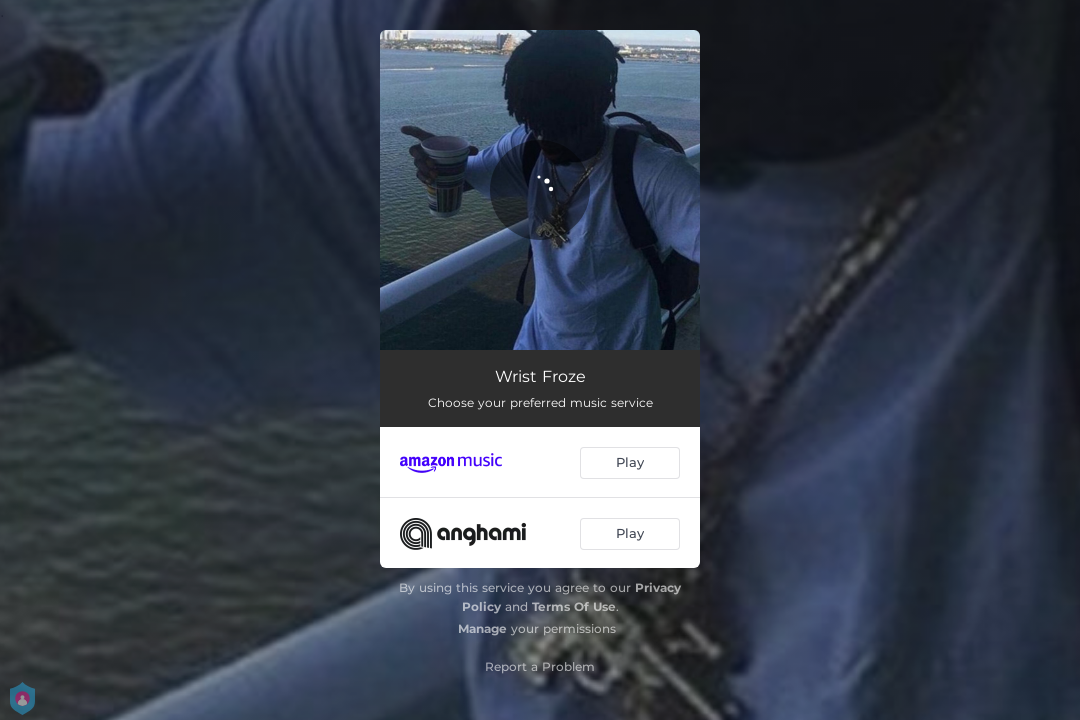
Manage (482, 628)
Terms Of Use (574, 606)
